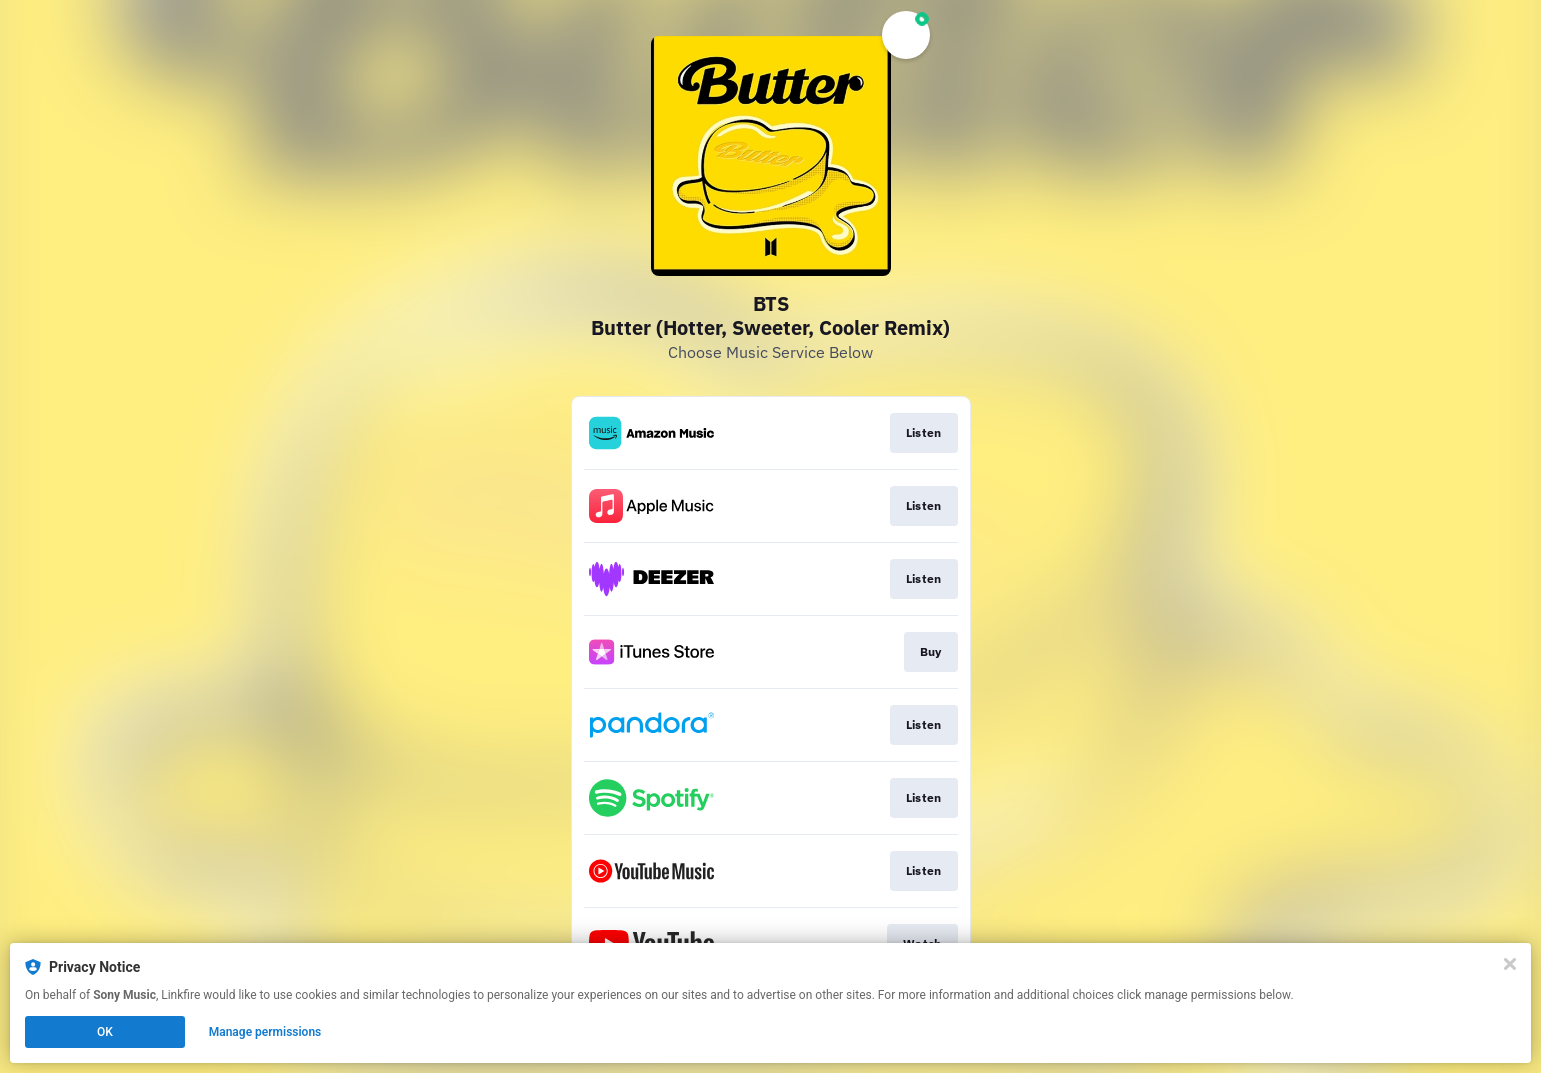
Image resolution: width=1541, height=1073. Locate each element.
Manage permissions (265, 1032)
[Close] (1510, 964)
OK (105, 1032)
